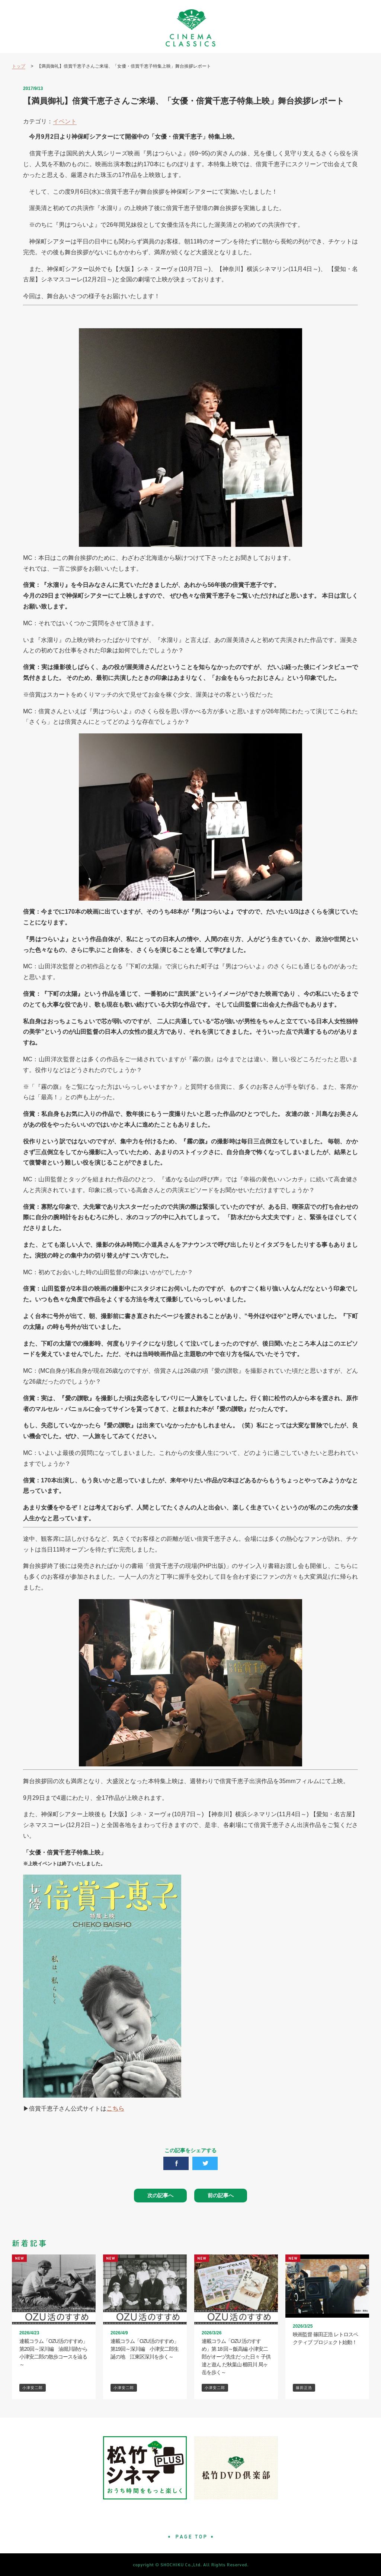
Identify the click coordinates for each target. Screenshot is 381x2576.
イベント (65, 121)
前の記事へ (221, 2195)
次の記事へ (160, 2195)
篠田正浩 (304, 2388)
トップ (18, 66)
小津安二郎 (32, 2388)
